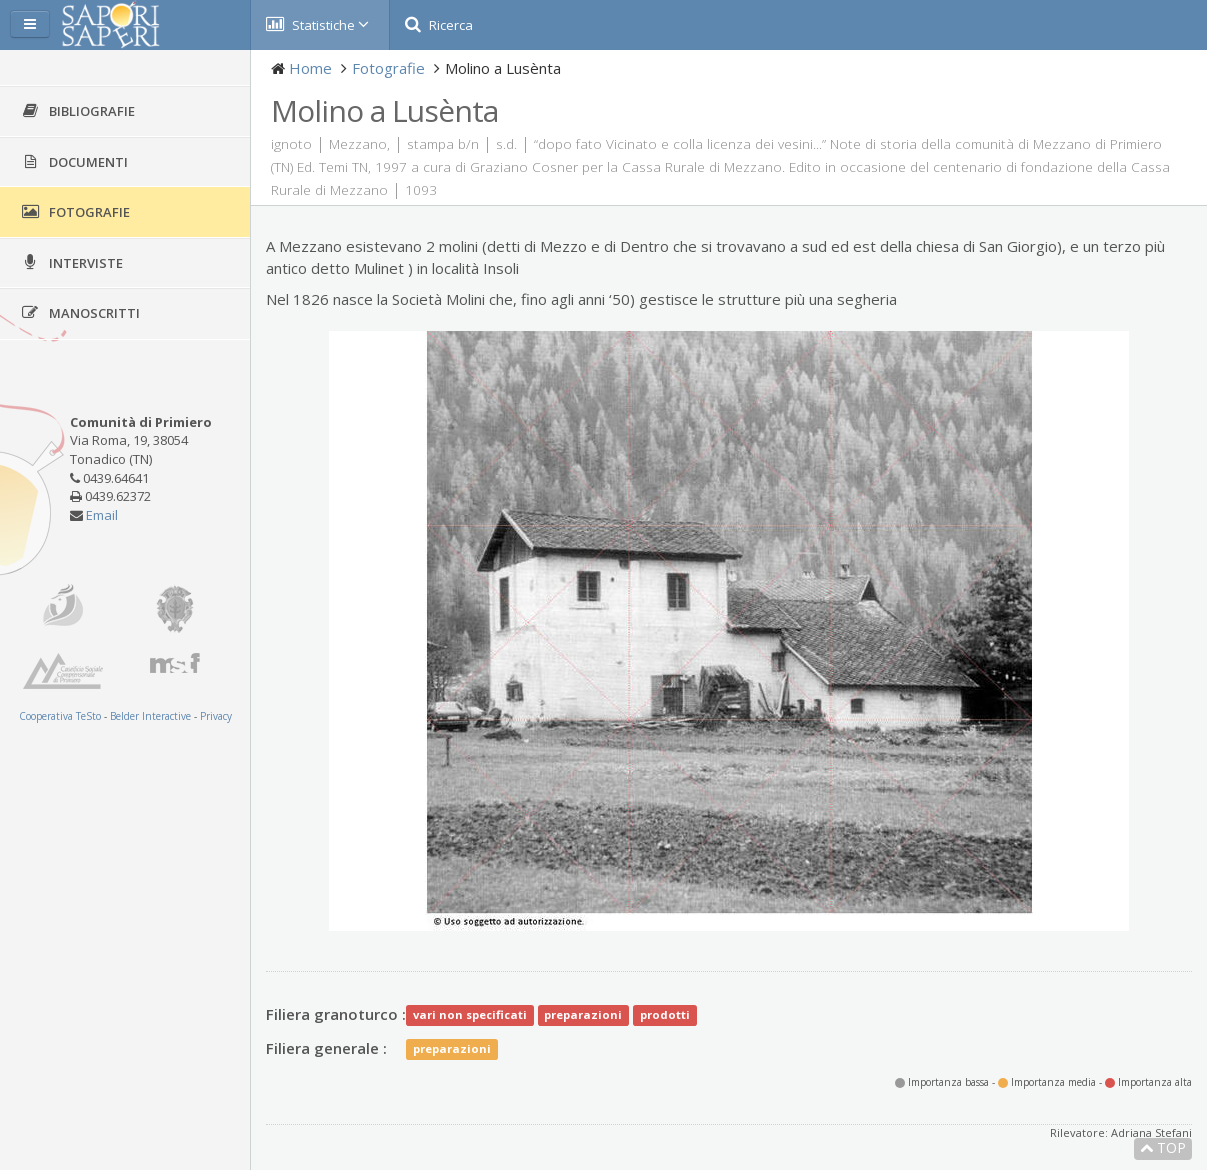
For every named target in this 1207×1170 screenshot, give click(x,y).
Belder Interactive (150, 716)
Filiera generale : (326, 1048)
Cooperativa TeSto (60, 716)
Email (102, 515)
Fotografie (388, 68)
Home (310, 68)
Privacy (216, 716)
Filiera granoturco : (336, 1014)
